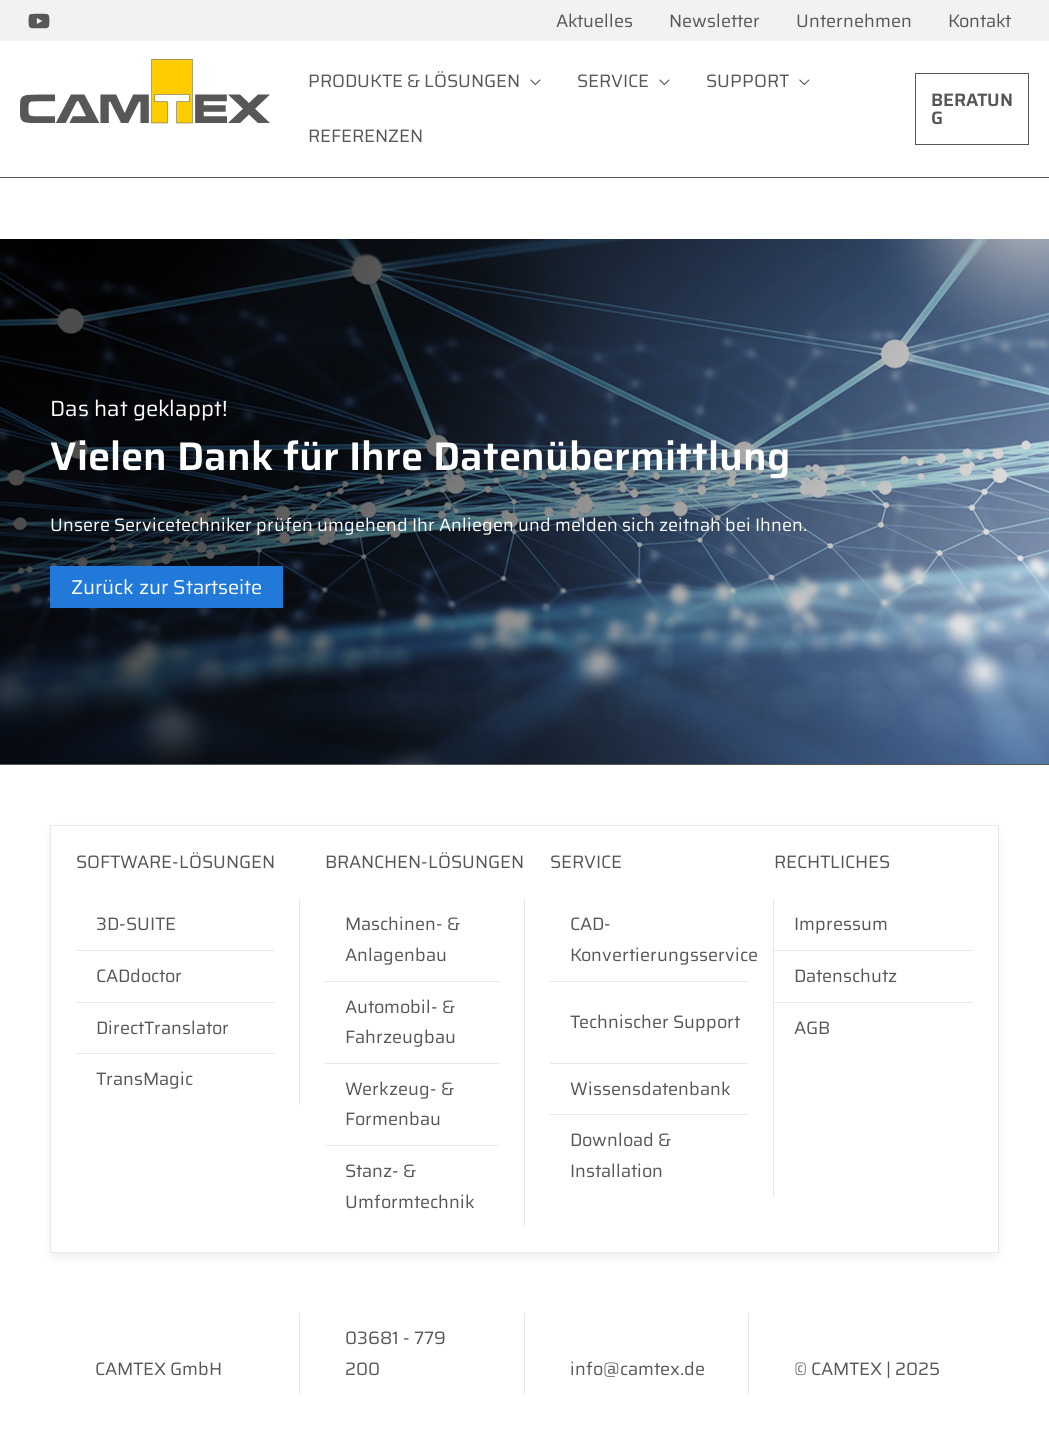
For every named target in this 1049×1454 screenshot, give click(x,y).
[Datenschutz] (873, 976)
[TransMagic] (175, 1079)
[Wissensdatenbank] (664, 1089)
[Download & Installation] (664, 1155)
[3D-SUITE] (175, 924)
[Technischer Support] (664, 1022)
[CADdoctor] (175, 976)
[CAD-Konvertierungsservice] (664, 939)
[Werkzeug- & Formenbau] (411, 1104)
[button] (972, 109)
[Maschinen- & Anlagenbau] (411, 939)
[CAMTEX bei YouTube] (39, 21)
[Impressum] (873, 924)
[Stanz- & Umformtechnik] (411, 1186)
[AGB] (873, 1028)
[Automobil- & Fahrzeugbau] (411, 1022)
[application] (530, 81)
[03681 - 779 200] (412, 1353)
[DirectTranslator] (175, 1028)
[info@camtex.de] (637, 1369)
